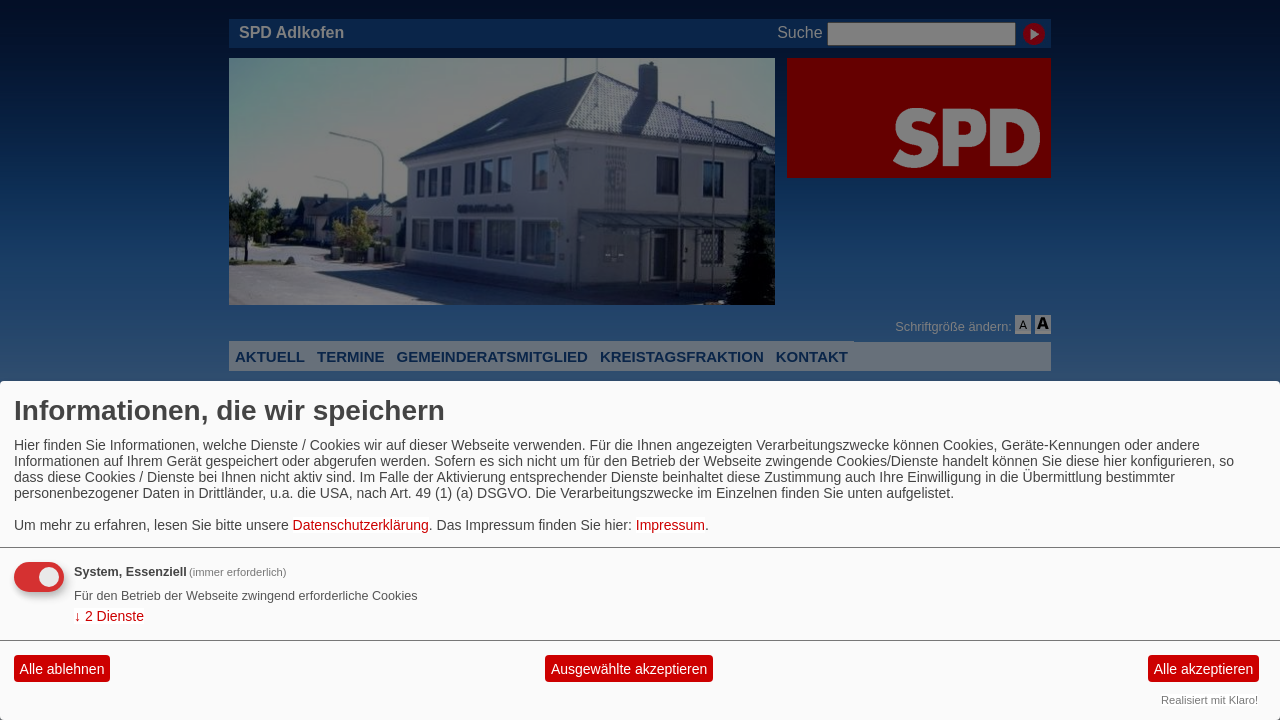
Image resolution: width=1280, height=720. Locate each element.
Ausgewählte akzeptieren (629, 669)
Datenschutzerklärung (361, 525)
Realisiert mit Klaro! (1209, 700)
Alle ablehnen (62, 669)
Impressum (670, 525)
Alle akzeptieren (1204, 669)
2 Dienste (109, 616)
